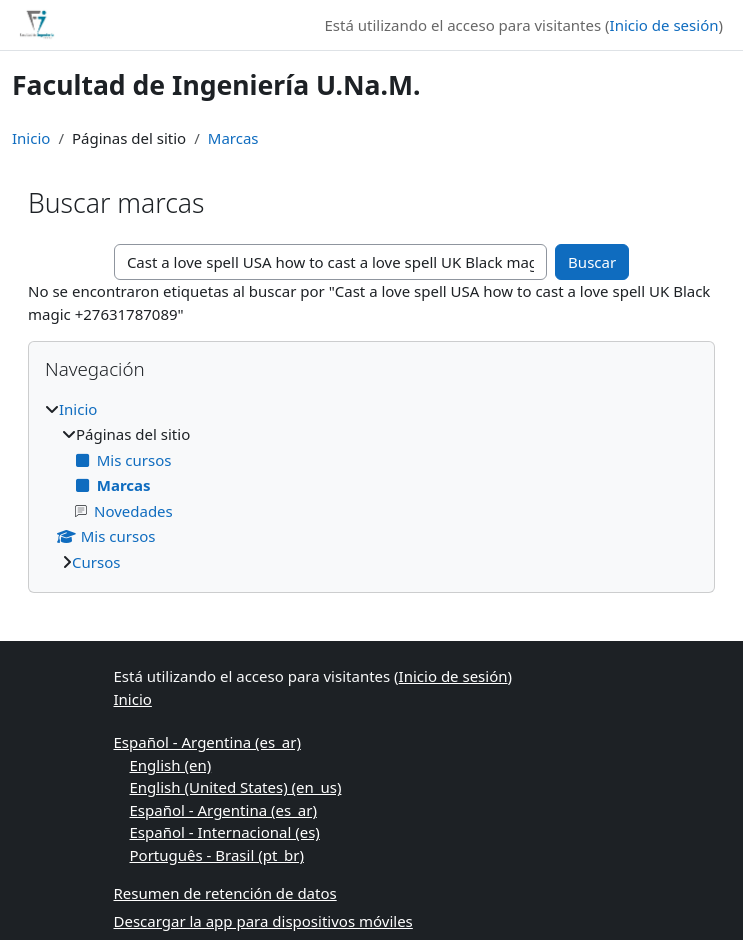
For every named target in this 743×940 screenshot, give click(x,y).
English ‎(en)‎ (171, 765)
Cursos (96, 562)
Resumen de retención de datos (225, 893)
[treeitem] (371, 486)
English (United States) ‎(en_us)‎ (236, 787)
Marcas (233, 138)
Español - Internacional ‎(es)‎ (225, 832)
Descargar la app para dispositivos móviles (263, 921)
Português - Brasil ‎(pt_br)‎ (217, 855)
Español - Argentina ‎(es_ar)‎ (207, 742)
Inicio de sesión (664, 25)
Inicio (31, 138)
